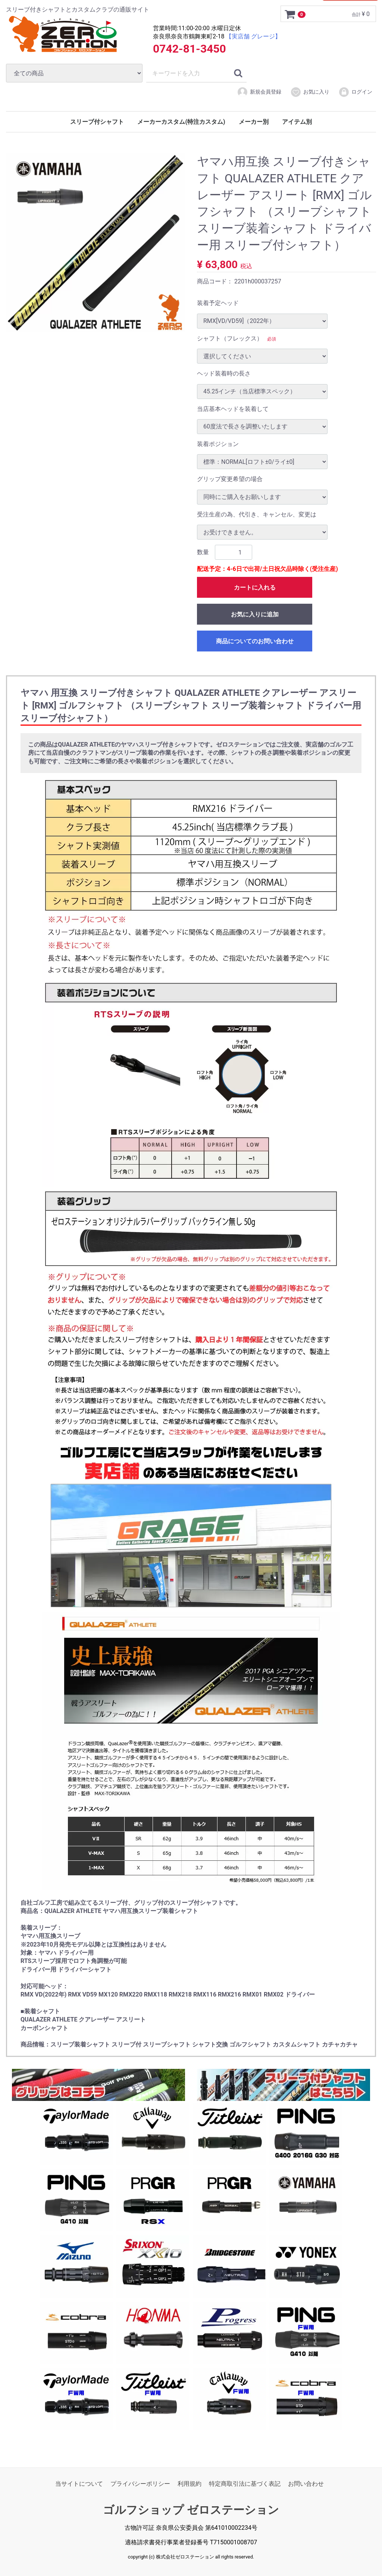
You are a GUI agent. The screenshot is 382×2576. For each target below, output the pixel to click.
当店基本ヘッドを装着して (233, 408)
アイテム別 (297, 121)
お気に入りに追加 (255, 614)
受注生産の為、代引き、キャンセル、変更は (256, 514)
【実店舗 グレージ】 (253, 36)
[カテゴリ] (74, 73)
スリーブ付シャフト (97, 121)
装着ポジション (218, 443)
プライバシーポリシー (140, 2483)
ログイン (355, 92)
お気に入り (309, 92)
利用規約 (189, 2483)
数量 (203, 552)
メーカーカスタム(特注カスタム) (181, 121)
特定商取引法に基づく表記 (245, 2483)
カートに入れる (255, 587)
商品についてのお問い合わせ (255, 641)
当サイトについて (79, 2483)
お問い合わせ (306, 2483)
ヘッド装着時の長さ (224, 373)
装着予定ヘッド (218, 303)
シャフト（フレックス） (230, 338)
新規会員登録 (259, 92)
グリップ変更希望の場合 (230, 479)
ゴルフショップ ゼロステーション (191, 2510)
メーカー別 (254, 121)
